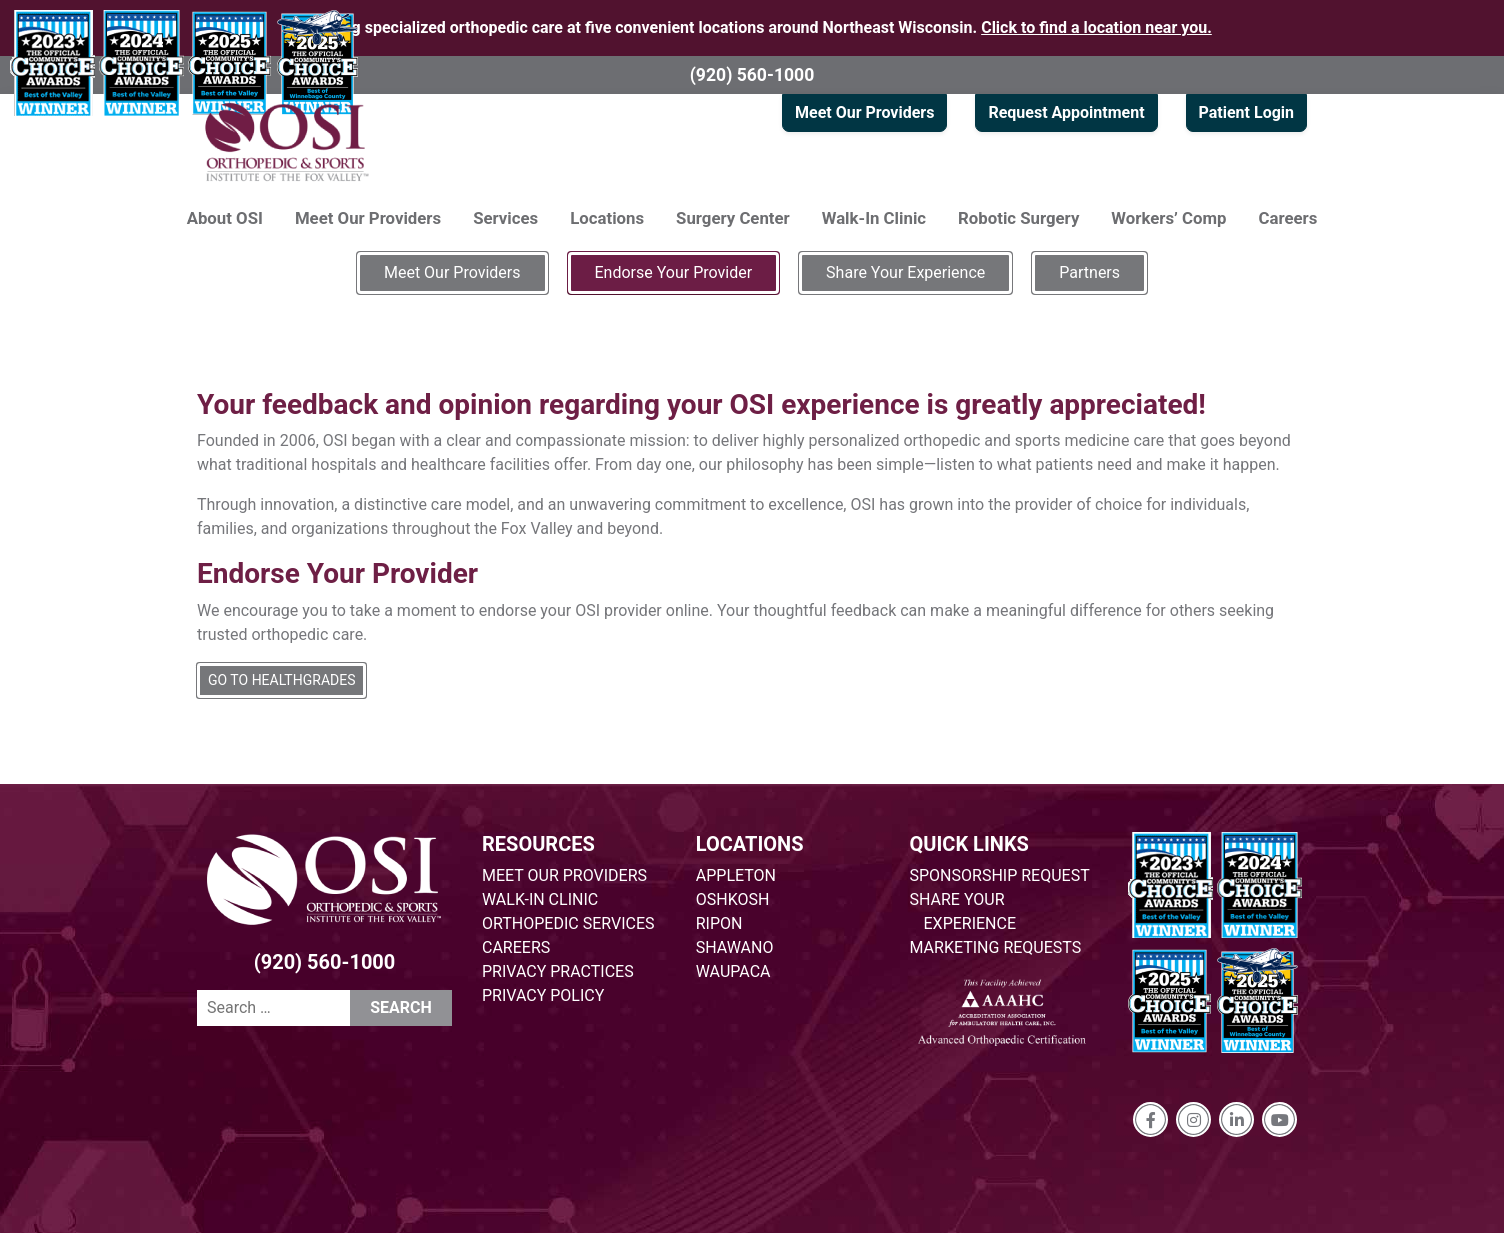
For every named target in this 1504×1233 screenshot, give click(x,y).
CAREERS (516, 947)
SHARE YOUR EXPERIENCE (963, 911)
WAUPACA (733, 971)
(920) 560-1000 (752, 75)
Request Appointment (1066, 112)
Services (505, 218)
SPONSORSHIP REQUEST (1000, 875)
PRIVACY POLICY (543, 995)
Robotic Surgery (1018, 218)
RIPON (719, 923)
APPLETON (736, 875)
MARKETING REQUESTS (996, 947)
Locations (607, 218)
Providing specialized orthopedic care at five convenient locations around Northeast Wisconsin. (752, 27)
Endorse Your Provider (674, 272)
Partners (1089, 272)
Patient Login (1246, 112)
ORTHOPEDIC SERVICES (568, 923)
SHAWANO (735, 947)
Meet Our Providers (864, 112)
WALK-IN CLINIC (540, 899)
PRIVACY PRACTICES (558, 971)
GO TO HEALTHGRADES (281, 680)
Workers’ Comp (1168, 218)
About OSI (225, 218)
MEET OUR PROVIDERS (564, 875)
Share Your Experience (905, 272)
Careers (1288, 218)
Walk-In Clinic (874, 218)
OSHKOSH (733, 899)
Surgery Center (733, 218)
